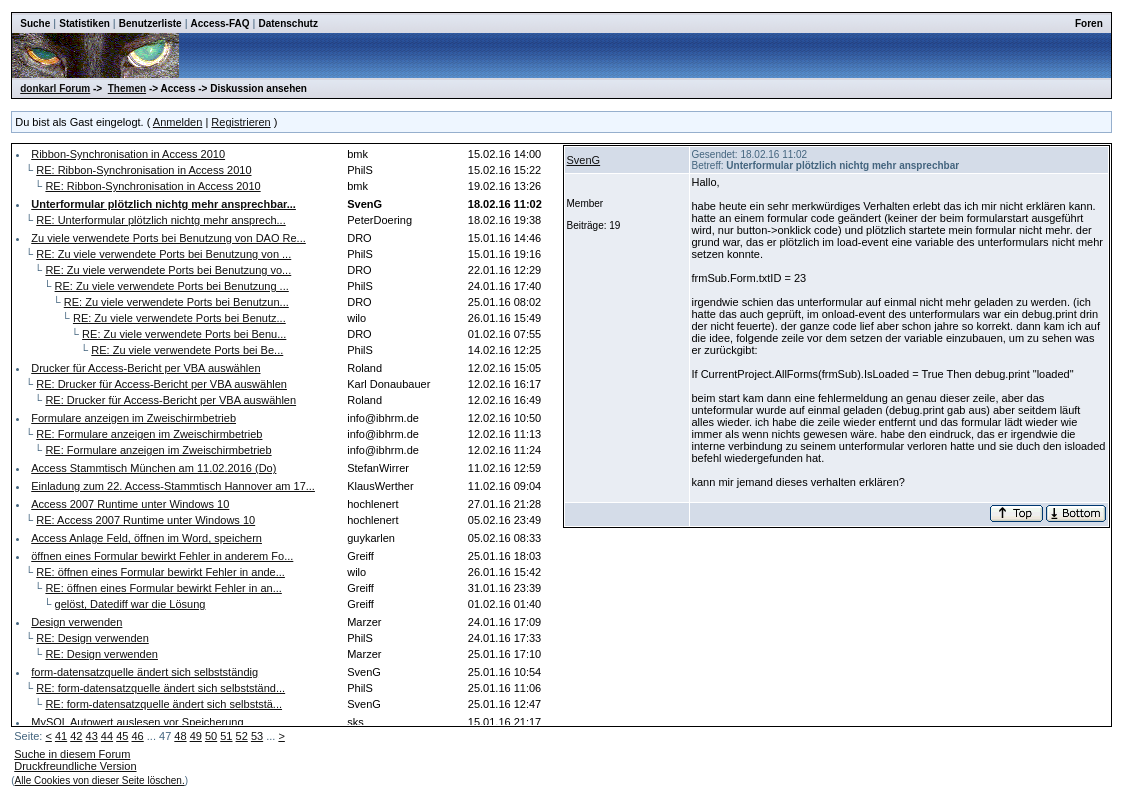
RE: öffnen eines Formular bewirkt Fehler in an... (163, 588)
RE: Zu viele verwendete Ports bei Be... (187, 350)
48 (180, 736)
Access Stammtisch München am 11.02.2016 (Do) (153, 468)
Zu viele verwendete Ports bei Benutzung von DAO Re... (168, 238)
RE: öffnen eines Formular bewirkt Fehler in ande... (160, 572)
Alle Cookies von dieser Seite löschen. (100, 780)
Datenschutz (287, 23)
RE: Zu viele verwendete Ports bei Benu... (184, 334)
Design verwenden (76, 622)
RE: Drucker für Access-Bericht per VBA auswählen (161, 384)
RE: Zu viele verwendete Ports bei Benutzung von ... (163, 254)
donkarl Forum (55, 88)
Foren (1089, 23)
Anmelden (178, 122)
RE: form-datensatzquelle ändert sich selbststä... (163, 704)
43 (92, 736)
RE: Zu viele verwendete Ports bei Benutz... (179, 318)
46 (137, 736)
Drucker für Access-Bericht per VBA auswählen (145, 368)
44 (107, 736)
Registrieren (240, 122)
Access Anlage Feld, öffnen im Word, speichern (146, 538)
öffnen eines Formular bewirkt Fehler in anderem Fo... (162, 556)
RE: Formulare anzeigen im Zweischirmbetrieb (149, 434)
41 (61, 736)
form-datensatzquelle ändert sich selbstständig (144, 672)
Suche (35, 23)
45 (122, 736)
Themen (127, 88)
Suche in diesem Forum (72, 754)
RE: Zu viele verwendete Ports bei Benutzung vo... (168, 270)
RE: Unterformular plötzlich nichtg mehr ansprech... (160, 220)
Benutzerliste (150, 23)
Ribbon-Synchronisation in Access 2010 (128, 154)
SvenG (584, 160)
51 (226, 736)
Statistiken (84, 23)
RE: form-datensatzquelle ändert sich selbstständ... (160, 688)
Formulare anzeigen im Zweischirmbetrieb (133, 418)
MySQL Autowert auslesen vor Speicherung (137, 722)
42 (76, 736)
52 (242, 736)
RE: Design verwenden (92, 638)
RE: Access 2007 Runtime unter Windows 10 (145, 520)
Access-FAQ (220, 23)
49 (196, 736)
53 (257, 736)
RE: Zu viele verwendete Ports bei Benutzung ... (172, 286)
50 (211, 736)
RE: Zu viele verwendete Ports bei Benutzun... (176, 302)
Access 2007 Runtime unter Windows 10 (130, 504)
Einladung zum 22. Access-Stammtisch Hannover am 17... (173, 486)
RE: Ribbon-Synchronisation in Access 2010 (143, 170)
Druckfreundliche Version (75, 766)
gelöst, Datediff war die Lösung (130, 604)
